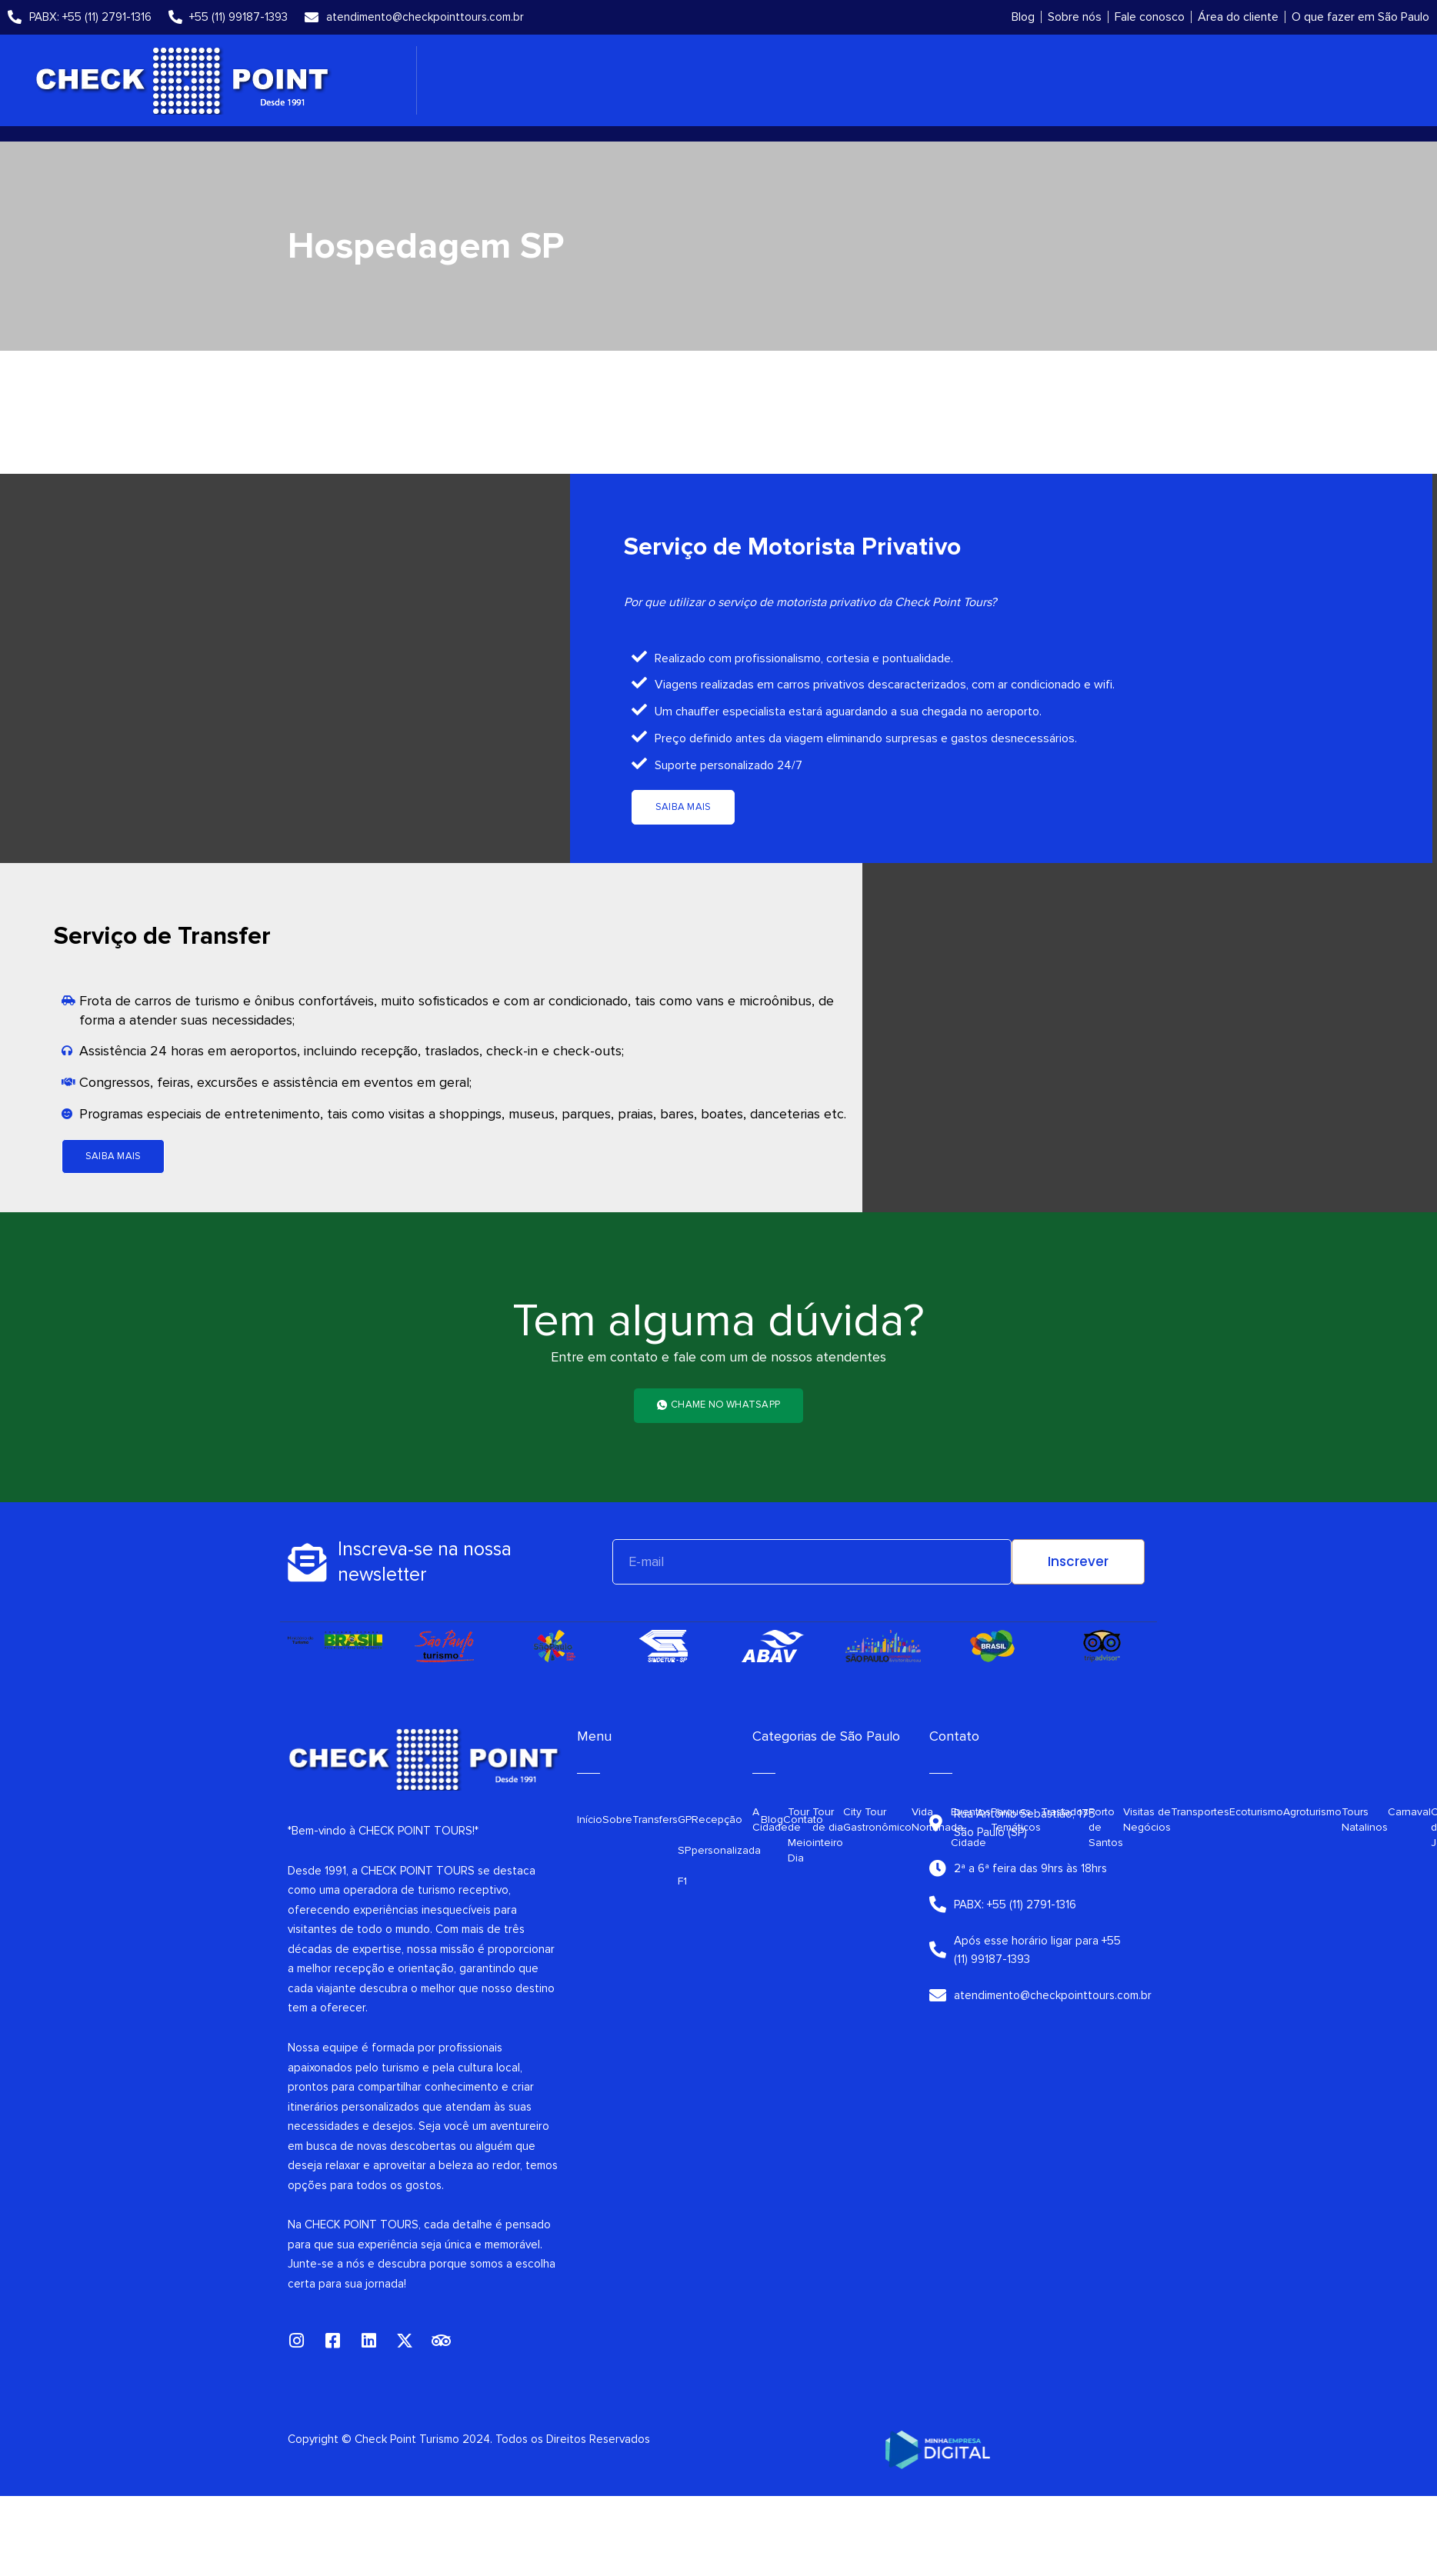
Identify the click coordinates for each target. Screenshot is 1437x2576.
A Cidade (770, 1819)
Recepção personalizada (726, 1835)
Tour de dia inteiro (827, 1827)
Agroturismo (1312, 1811)
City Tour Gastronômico (877, 1819)
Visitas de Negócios (1147, 1819)
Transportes (1200, 1811)
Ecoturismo (1256, 1811)
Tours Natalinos (1365, 1819)
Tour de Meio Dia (800, 1835)
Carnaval (1409, 1811)
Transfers (655, 1819)
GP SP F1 (685, 1850)
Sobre (617, 1819)
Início (589, 1819)
